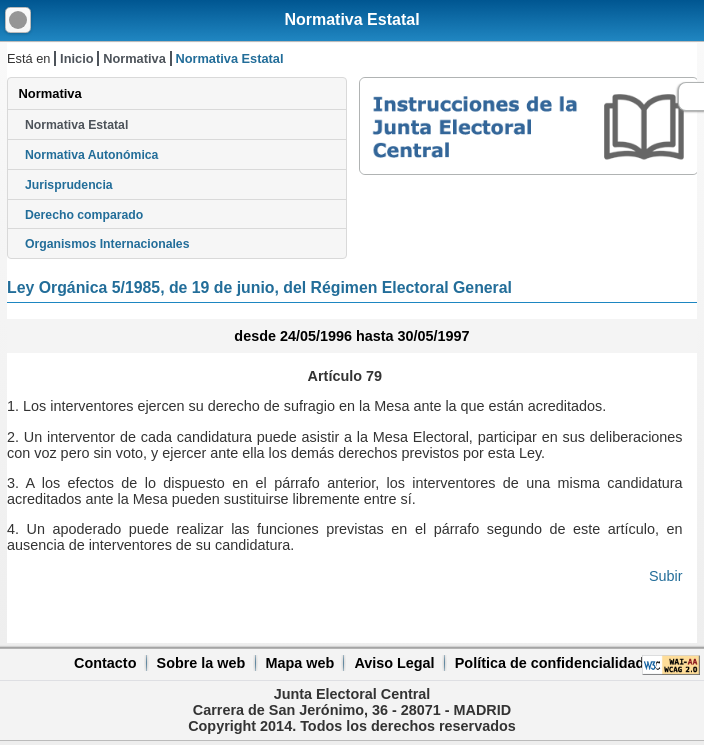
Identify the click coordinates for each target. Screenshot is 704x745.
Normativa (134, 58)
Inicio (76, 58)
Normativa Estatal (351, 19)
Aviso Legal (394, 663)
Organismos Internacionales (107, 244)
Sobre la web (201, 663)
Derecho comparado (84, 215)
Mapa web (299, 663)
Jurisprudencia (69, 185)
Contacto (105, 663)
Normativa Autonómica (91, 155)
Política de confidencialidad (550, 663)
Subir (666, 576)
